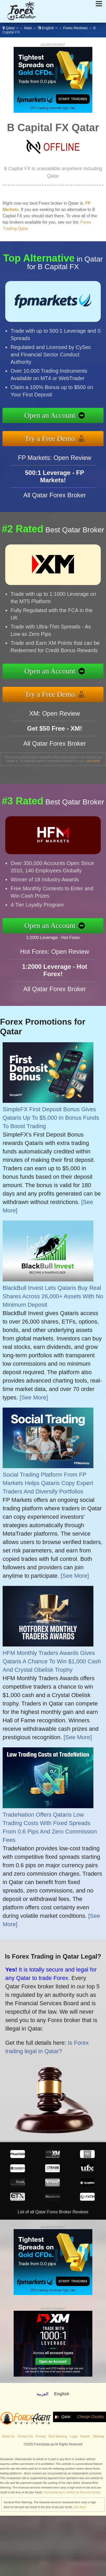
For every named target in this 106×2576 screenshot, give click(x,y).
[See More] (34, 1397)
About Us (8, 2436)
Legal (73, 2436)
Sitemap (98, 2436)
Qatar (10, 28)
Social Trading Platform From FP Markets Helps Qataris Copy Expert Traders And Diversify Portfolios (48, 1483)
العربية (42, 2394)
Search (85, 2436)
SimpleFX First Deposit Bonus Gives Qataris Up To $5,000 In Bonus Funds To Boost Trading (51, 1117)
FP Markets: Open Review (54, 461)
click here (93, 761)
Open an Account (54, 416)
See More (80, 2507)
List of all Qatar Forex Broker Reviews (53, 2212)
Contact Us (25, 2436)
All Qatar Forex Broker (54, 499)
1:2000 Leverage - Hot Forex (57, 937)
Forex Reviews (75, 28)
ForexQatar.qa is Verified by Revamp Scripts (72, 2492)
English (47, 28)
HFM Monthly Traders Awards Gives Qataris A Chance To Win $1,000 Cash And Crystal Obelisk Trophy (52, 1661)
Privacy (41, 2436)
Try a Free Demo (54, 437)
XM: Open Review (54, 717)
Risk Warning (58, 2436)
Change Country (90, 2417)
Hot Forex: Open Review (54, 955)
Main (28, 28)
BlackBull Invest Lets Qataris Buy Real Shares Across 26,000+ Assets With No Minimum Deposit (53, 1296)
